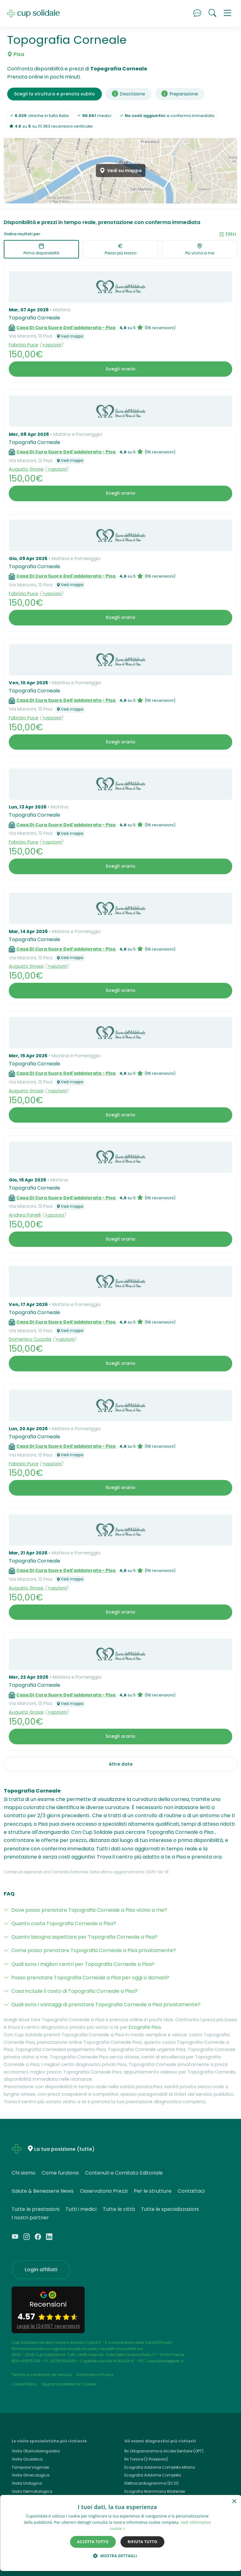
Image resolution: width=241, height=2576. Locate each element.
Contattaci (191, 2191)
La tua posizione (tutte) (64, 2149)
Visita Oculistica (27, 2459)
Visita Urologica (27, 2483)
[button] (227, 13)
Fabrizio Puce (23, 345)
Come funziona (60, 2172)
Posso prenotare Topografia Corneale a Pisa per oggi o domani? (90, 1977)
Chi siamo (23, 2172)
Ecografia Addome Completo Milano (159, 2467)
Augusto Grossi (26, 469)
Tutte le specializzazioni (170, 2209)
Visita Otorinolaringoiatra (36, 2451)
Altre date (121, 1764)
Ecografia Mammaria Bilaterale (154, 2491)
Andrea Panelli (25, 1215)
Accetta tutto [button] (92, 2541)
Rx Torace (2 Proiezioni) (146, 2459)
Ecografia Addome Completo (152, 2475)
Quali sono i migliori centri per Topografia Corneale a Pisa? (83, 1964)
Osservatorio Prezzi (104, 2191)
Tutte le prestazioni (35, 2209)
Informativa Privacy (95, 2374)
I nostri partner (30, 2217)
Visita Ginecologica (31, 2475)
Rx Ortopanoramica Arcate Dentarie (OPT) (163, 2451)
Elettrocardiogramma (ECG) (151, 2483)
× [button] (234, 2501)
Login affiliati (41, 2269)
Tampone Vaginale (30, 2467)
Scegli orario (120, 369)
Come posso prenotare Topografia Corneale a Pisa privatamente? (93, 1950)
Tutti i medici (81, 2209)
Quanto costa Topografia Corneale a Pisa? (63, 1923)
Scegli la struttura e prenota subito (54, 94)
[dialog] (120, 2533)
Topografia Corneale (34, 317)
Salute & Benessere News (43, 2191)
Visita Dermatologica (32, 2491)
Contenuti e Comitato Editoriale (124, 2172)
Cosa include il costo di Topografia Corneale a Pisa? (74, 1991)
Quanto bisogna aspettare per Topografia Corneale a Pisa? (84, 1937)
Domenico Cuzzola (30, 1339)
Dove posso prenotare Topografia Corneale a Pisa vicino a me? (89, 1910)
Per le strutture (152, 2191)
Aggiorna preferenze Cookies (68, 2384)
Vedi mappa (70, 336)
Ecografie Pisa (145, 2027)
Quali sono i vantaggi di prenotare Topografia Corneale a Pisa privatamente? (106, 2004)
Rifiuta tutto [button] (142, 2541)
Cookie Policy (24, 2384)
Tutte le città (119, 2209)
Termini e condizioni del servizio (42, 2374)
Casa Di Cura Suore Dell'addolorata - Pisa (66, 327)
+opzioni (51, 345)
